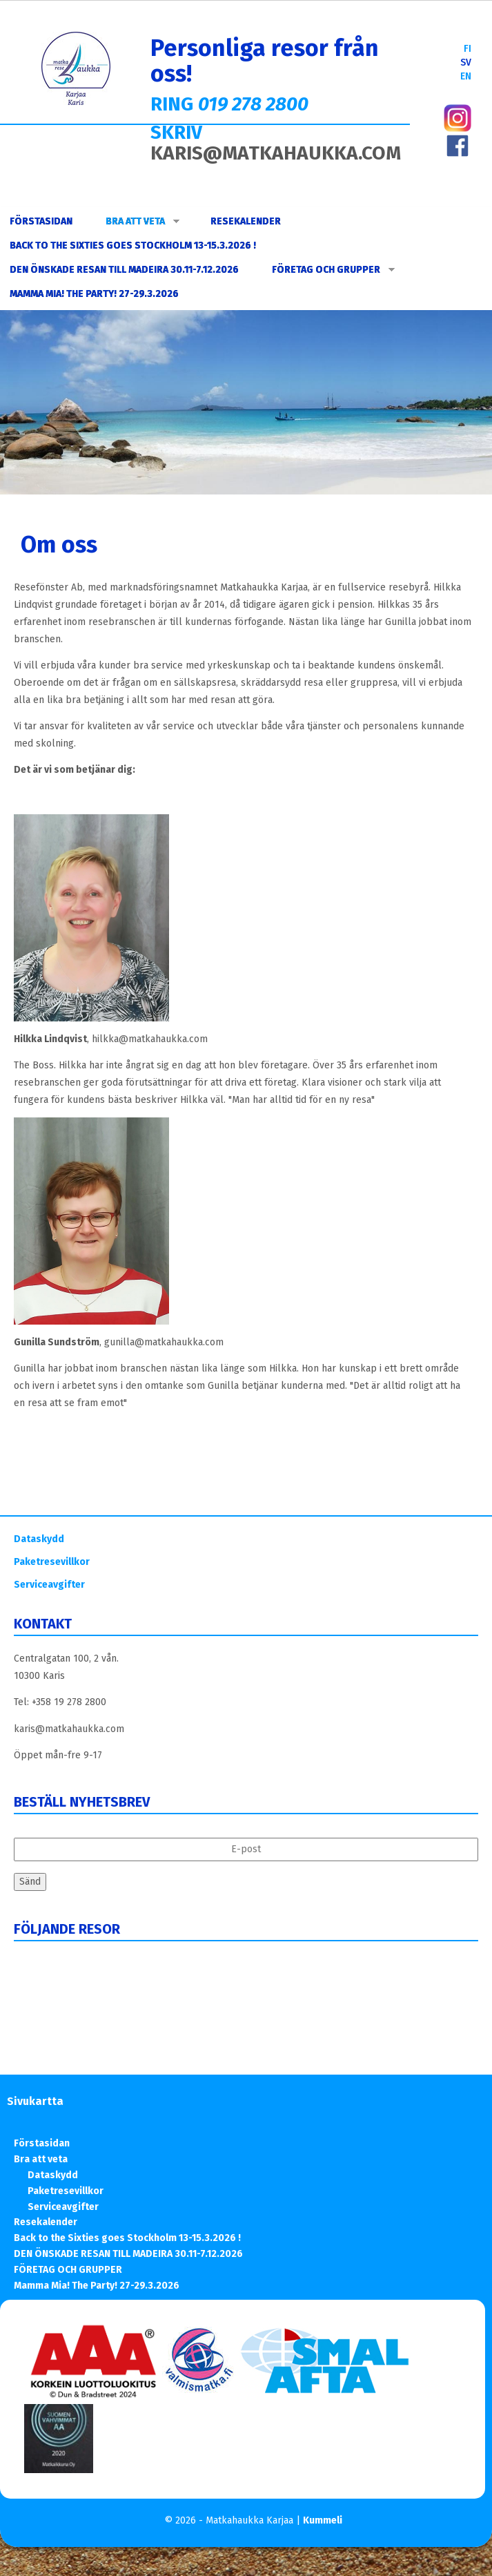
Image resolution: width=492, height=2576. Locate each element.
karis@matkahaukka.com (69, 1729)
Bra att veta (142, 221)
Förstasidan (41, 221)
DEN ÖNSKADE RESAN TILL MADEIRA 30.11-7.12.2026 (124, 270)
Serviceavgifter (49, 1584)
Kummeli (322, 2520)
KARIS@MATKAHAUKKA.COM (275, 153)
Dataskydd (39, 1539)
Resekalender (245, 221)
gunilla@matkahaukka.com (164, 1342)
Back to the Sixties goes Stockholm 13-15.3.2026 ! (133, 245)
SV (465, 62)
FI (467, 49)
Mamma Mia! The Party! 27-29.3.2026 (94, 294)
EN (465, 76)
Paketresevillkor (52, 1562)
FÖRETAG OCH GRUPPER (333, 270)
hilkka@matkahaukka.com (150, 1039)
